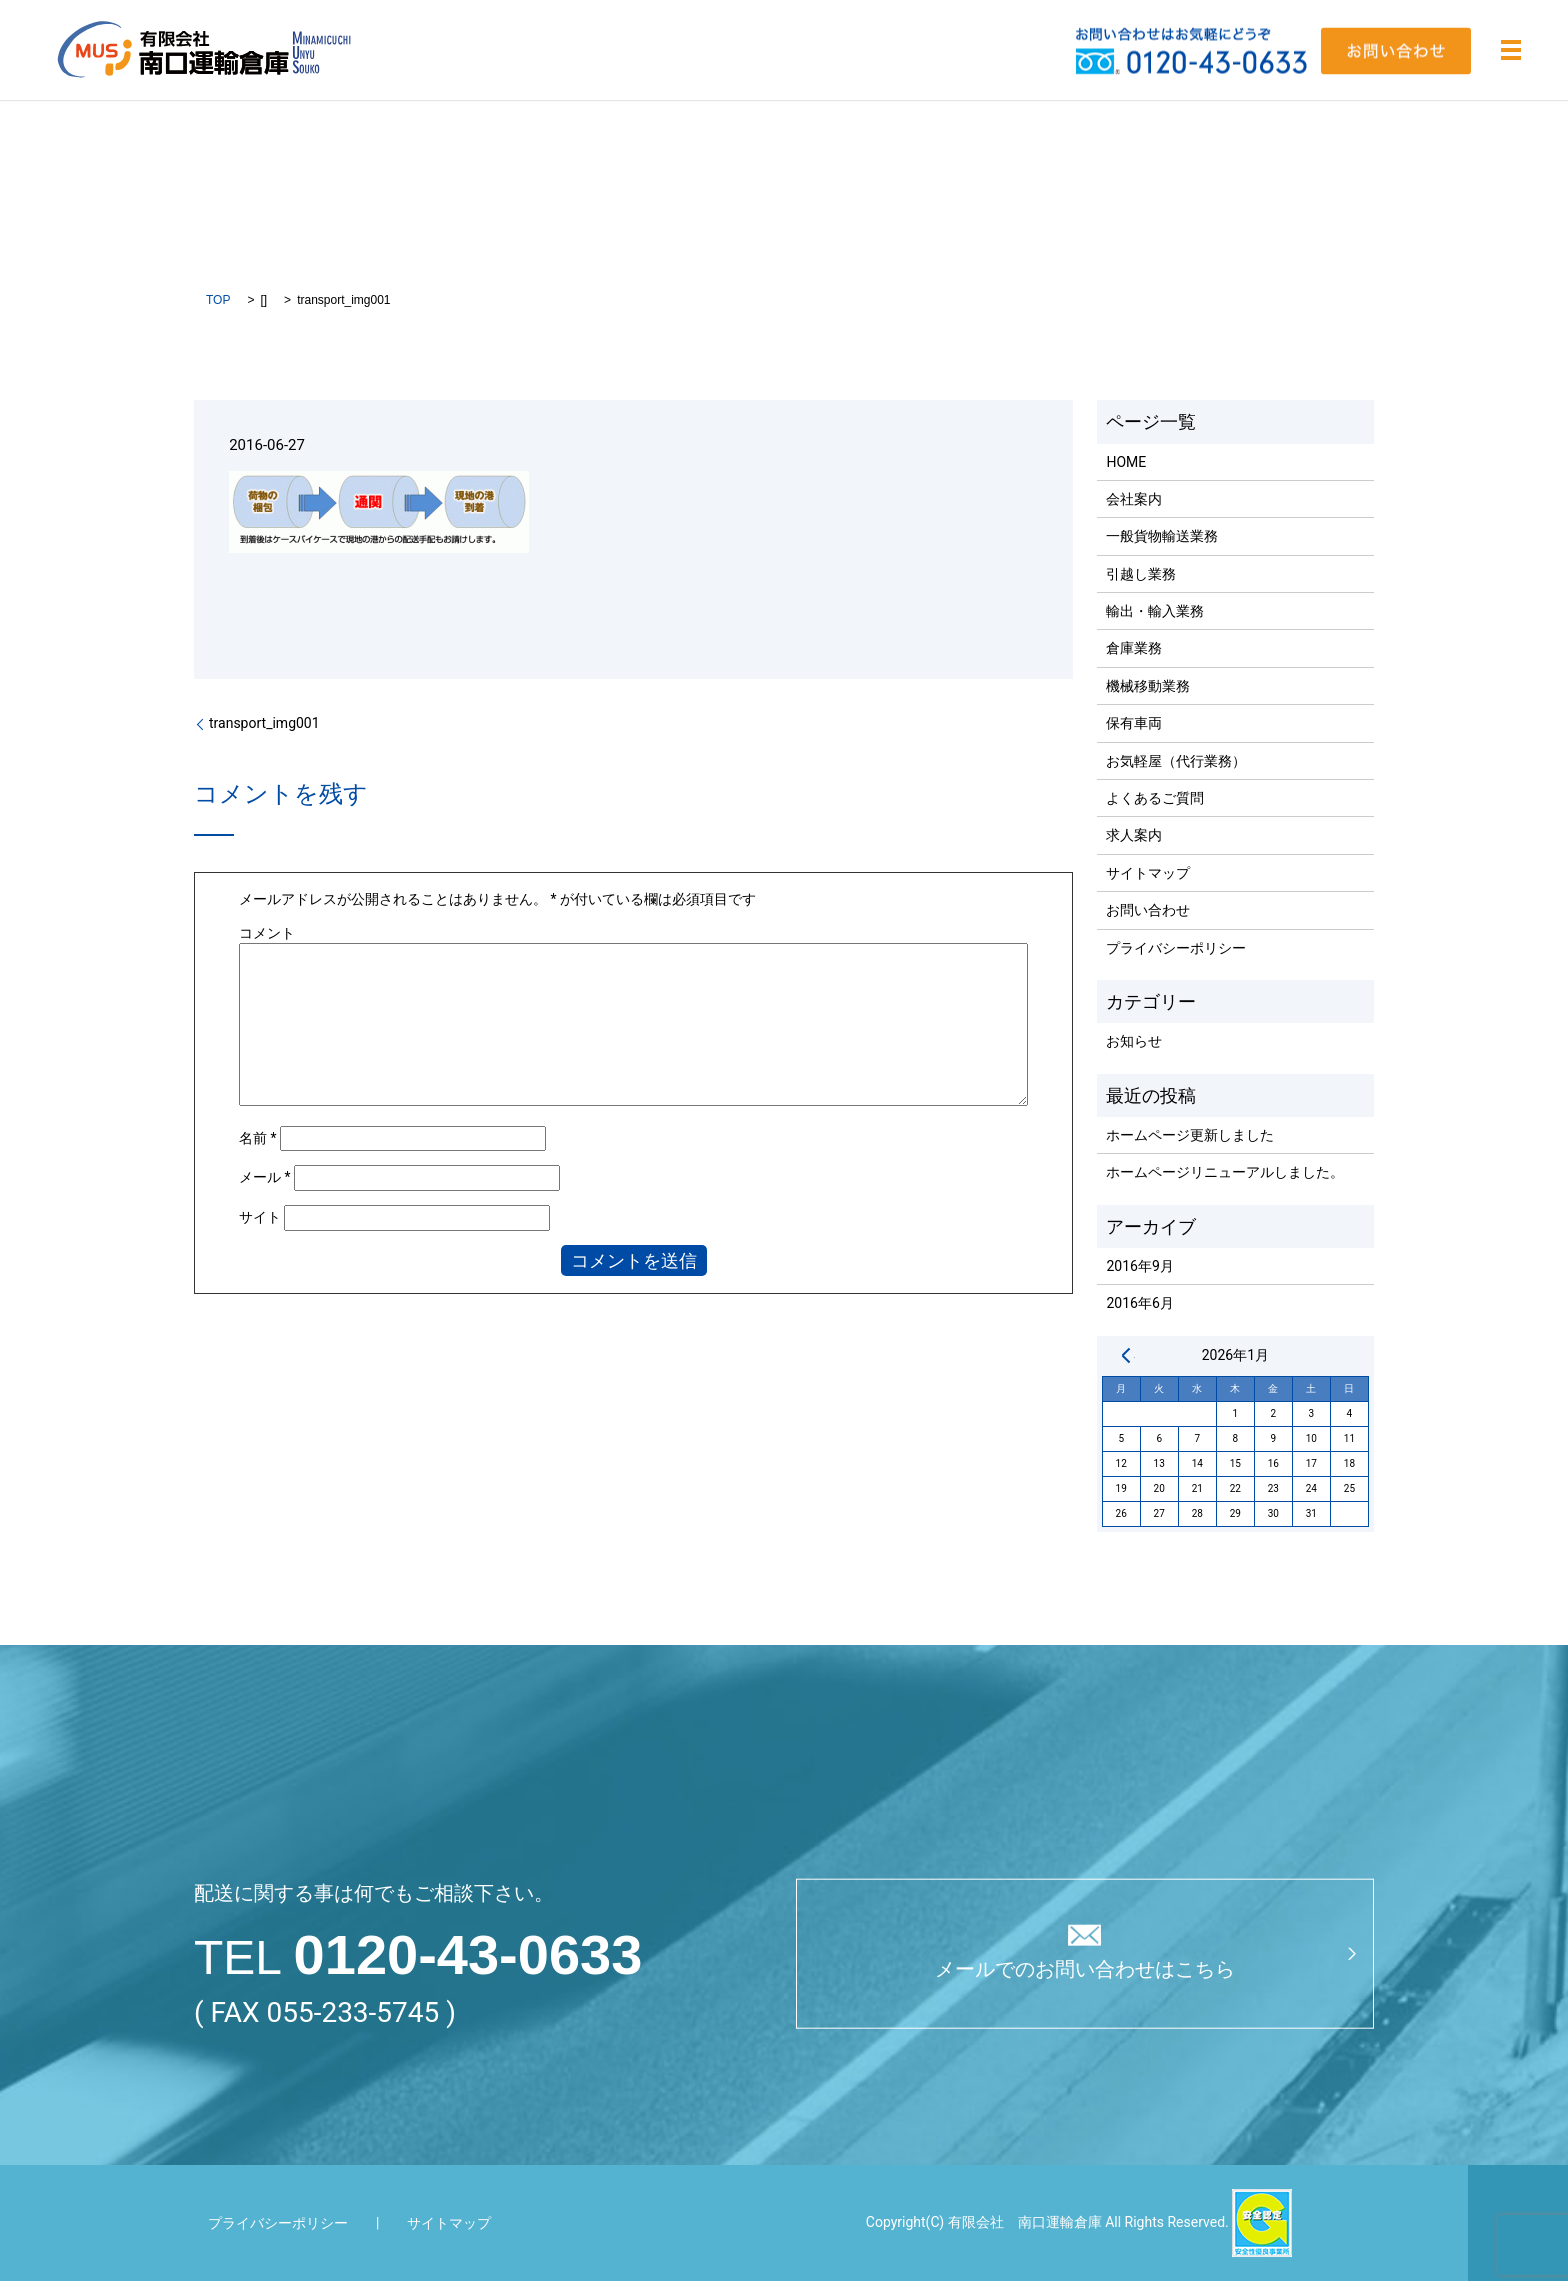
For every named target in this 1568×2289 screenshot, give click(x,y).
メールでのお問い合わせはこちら (1085, 1978)
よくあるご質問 (1155, 805)
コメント (267, 940)
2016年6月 (1139, 1311)
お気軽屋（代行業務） (1176, 768)
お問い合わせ (1148, 918)
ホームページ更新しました (1190, 1142)
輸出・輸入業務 (1155, 619)
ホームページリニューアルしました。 (1225, 1180)
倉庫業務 (1134, 656)
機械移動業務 (1148, 693)
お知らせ (1134, 1049)
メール (265, 1185)
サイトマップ (1148, 880)
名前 (258, 1145)
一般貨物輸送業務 (1162, 544)
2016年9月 (1139, 1273)
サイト (260, 1224)
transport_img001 (264, 731)
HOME (1126, 469)
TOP (218, 307)
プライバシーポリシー (1176, 955)
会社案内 (1134, 506)
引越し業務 (1141, 581)
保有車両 (1134, 731)
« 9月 (1126, 1362)
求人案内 (1134, 843)
